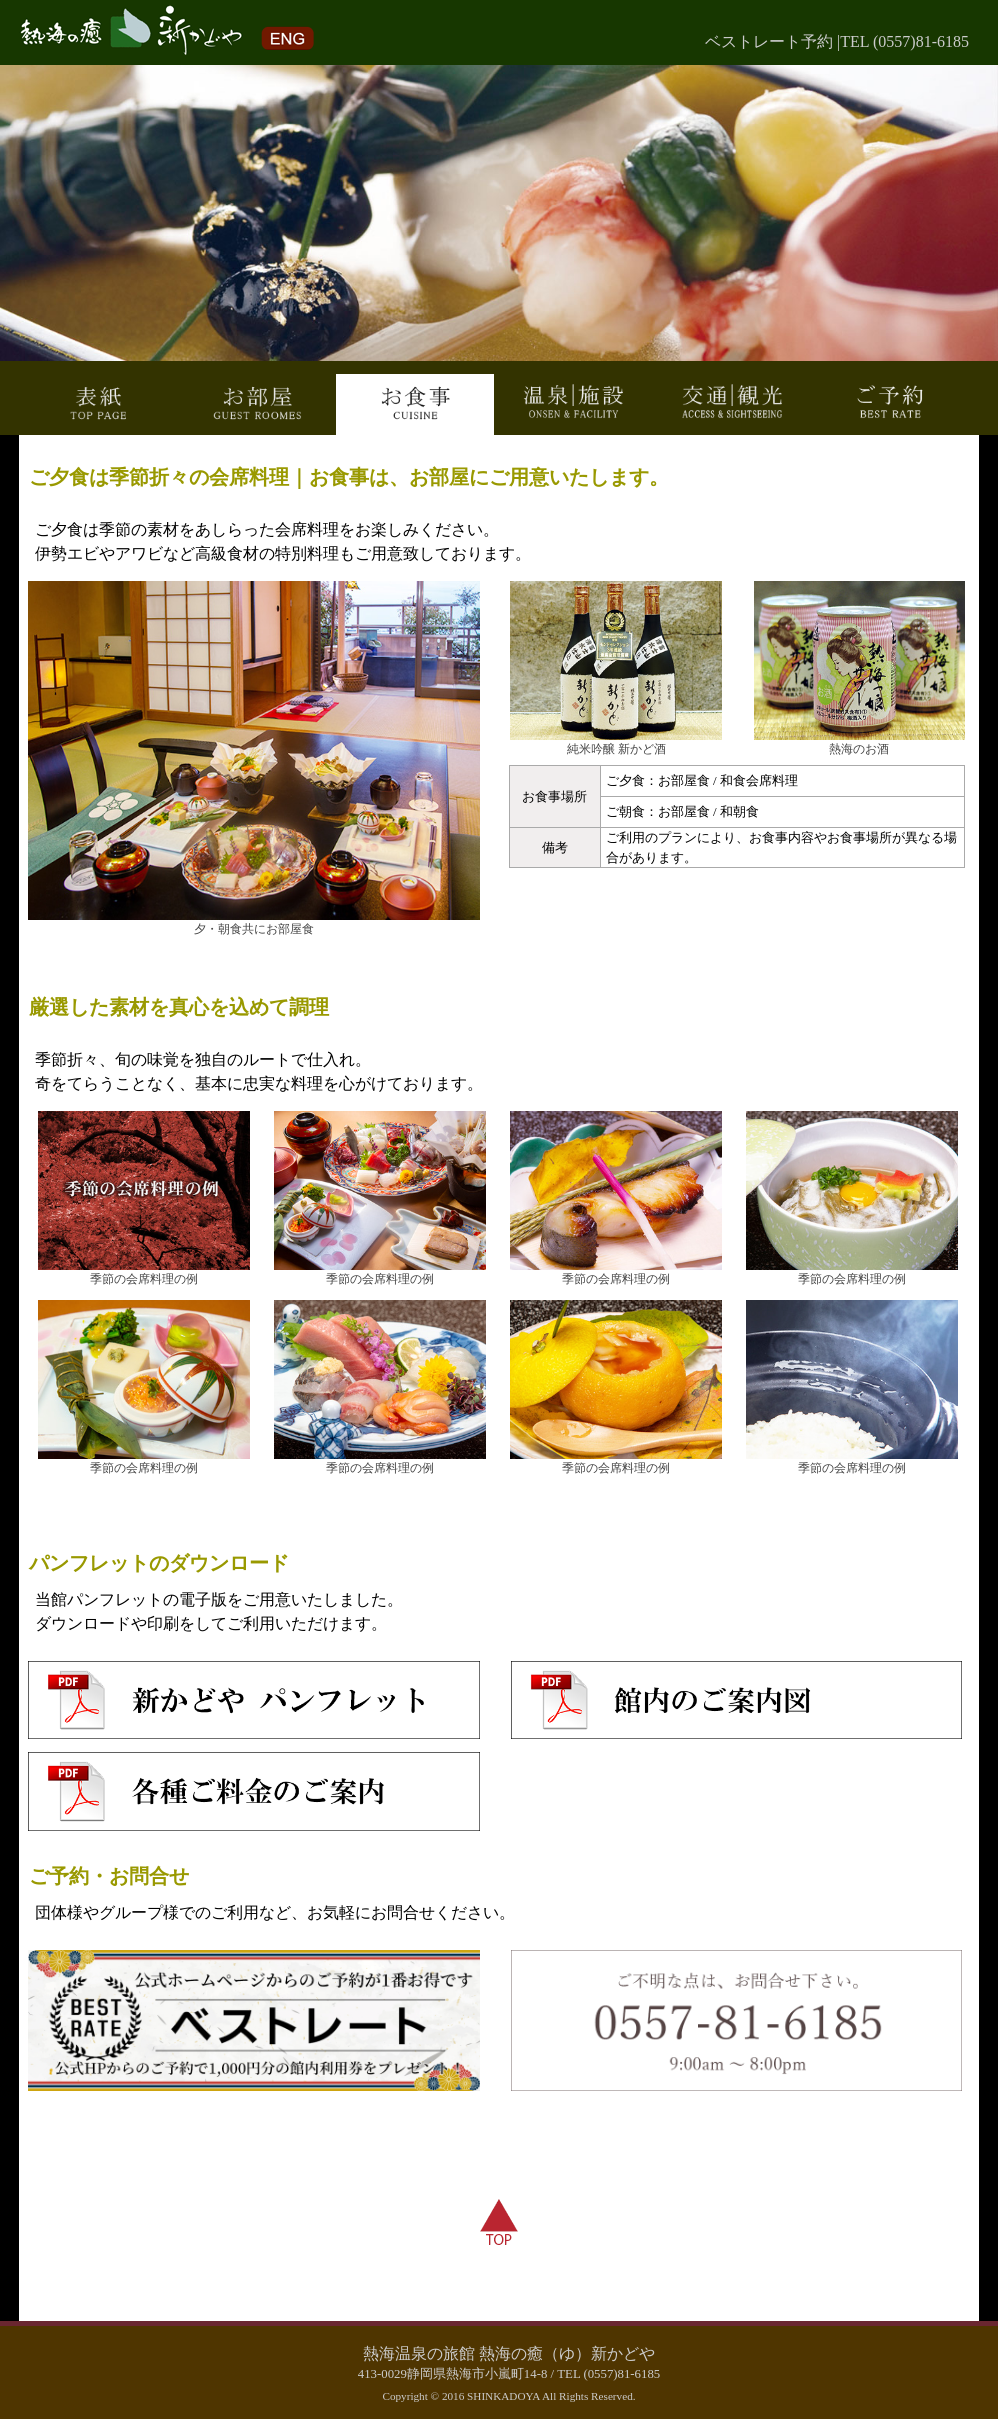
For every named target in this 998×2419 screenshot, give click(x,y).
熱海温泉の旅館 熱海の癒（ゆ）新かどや (509, 2353)
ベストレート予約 (769, 41)
